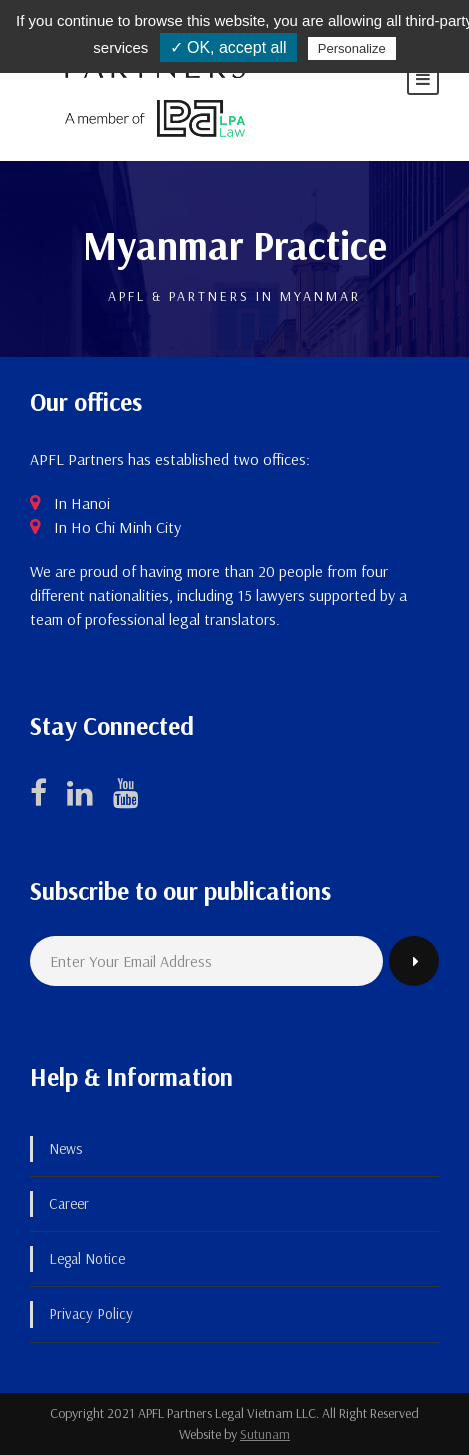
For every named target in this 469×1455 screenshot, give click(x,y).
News (65, 1148)
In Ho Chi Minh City (117, 527)
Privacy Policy (91, 1313)
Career (69, 1203)
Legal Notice (87, 1258)
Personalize (352, 48)
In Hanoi (82, 503)
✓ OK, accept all (228, 47)
